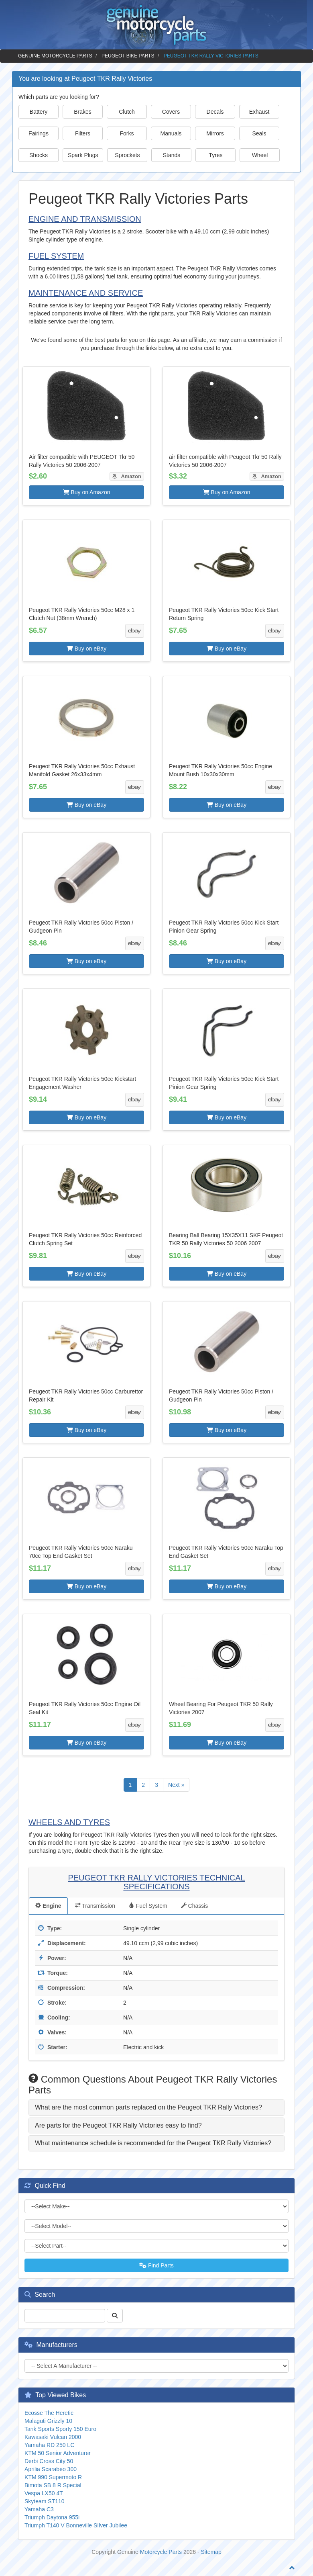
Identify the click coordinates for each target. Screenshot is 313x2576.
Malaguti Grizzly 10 (48, 2421)
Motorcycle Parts (161, 2552)
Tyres (215, 155)
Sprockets (127, 155)
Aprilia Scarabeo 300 (50, 2469)
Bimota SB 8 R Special (52, 2485)
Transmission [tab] (95, 1906)
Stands (172, 155)
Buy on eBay (86, 648)
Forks (127, 133)
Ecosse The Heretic (48, 2413)
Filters (82, 133)
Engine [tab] (48, 1906)
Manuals (171, 133)
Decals (215, 111)
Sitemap (211, 2552)
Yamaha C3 (39, 2509)
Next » (176, 1785)
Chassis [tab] (194, 1906)
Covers (171, 111)
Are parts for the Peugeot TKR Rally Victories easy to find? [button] (118, 2125)
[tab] (156, 2107)
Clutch (127, 111)
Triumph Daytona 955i (51, 2517)
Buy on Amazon (86, 492)
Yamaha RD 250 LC (49, 2445)
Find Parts (156, 2265)
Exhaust (259, 111)
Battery (38, 111)
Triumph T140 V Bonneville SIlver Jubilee (75, 2525)
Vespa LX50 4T (43, 2493)
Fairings (38, 133)
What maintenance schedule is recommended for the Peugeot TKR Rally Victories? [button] (153, 2143)
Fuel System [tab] (148, 1906)
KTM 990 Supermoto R (53, 2477)
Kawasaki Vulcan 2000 (52, 2437)
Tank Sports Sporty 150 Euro (60, 2429)
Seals (259, 133)
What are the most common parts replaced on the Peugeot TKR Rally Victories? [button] (148, 2107)
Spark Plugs (83, 155)
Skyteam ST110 (44, 2501)
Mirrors (215, 133)
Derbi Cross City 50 (48, 2461)
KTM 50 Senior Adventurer (57, 2453)
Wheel (260, 155)
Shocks (38, 155)
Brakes (82, 111)
